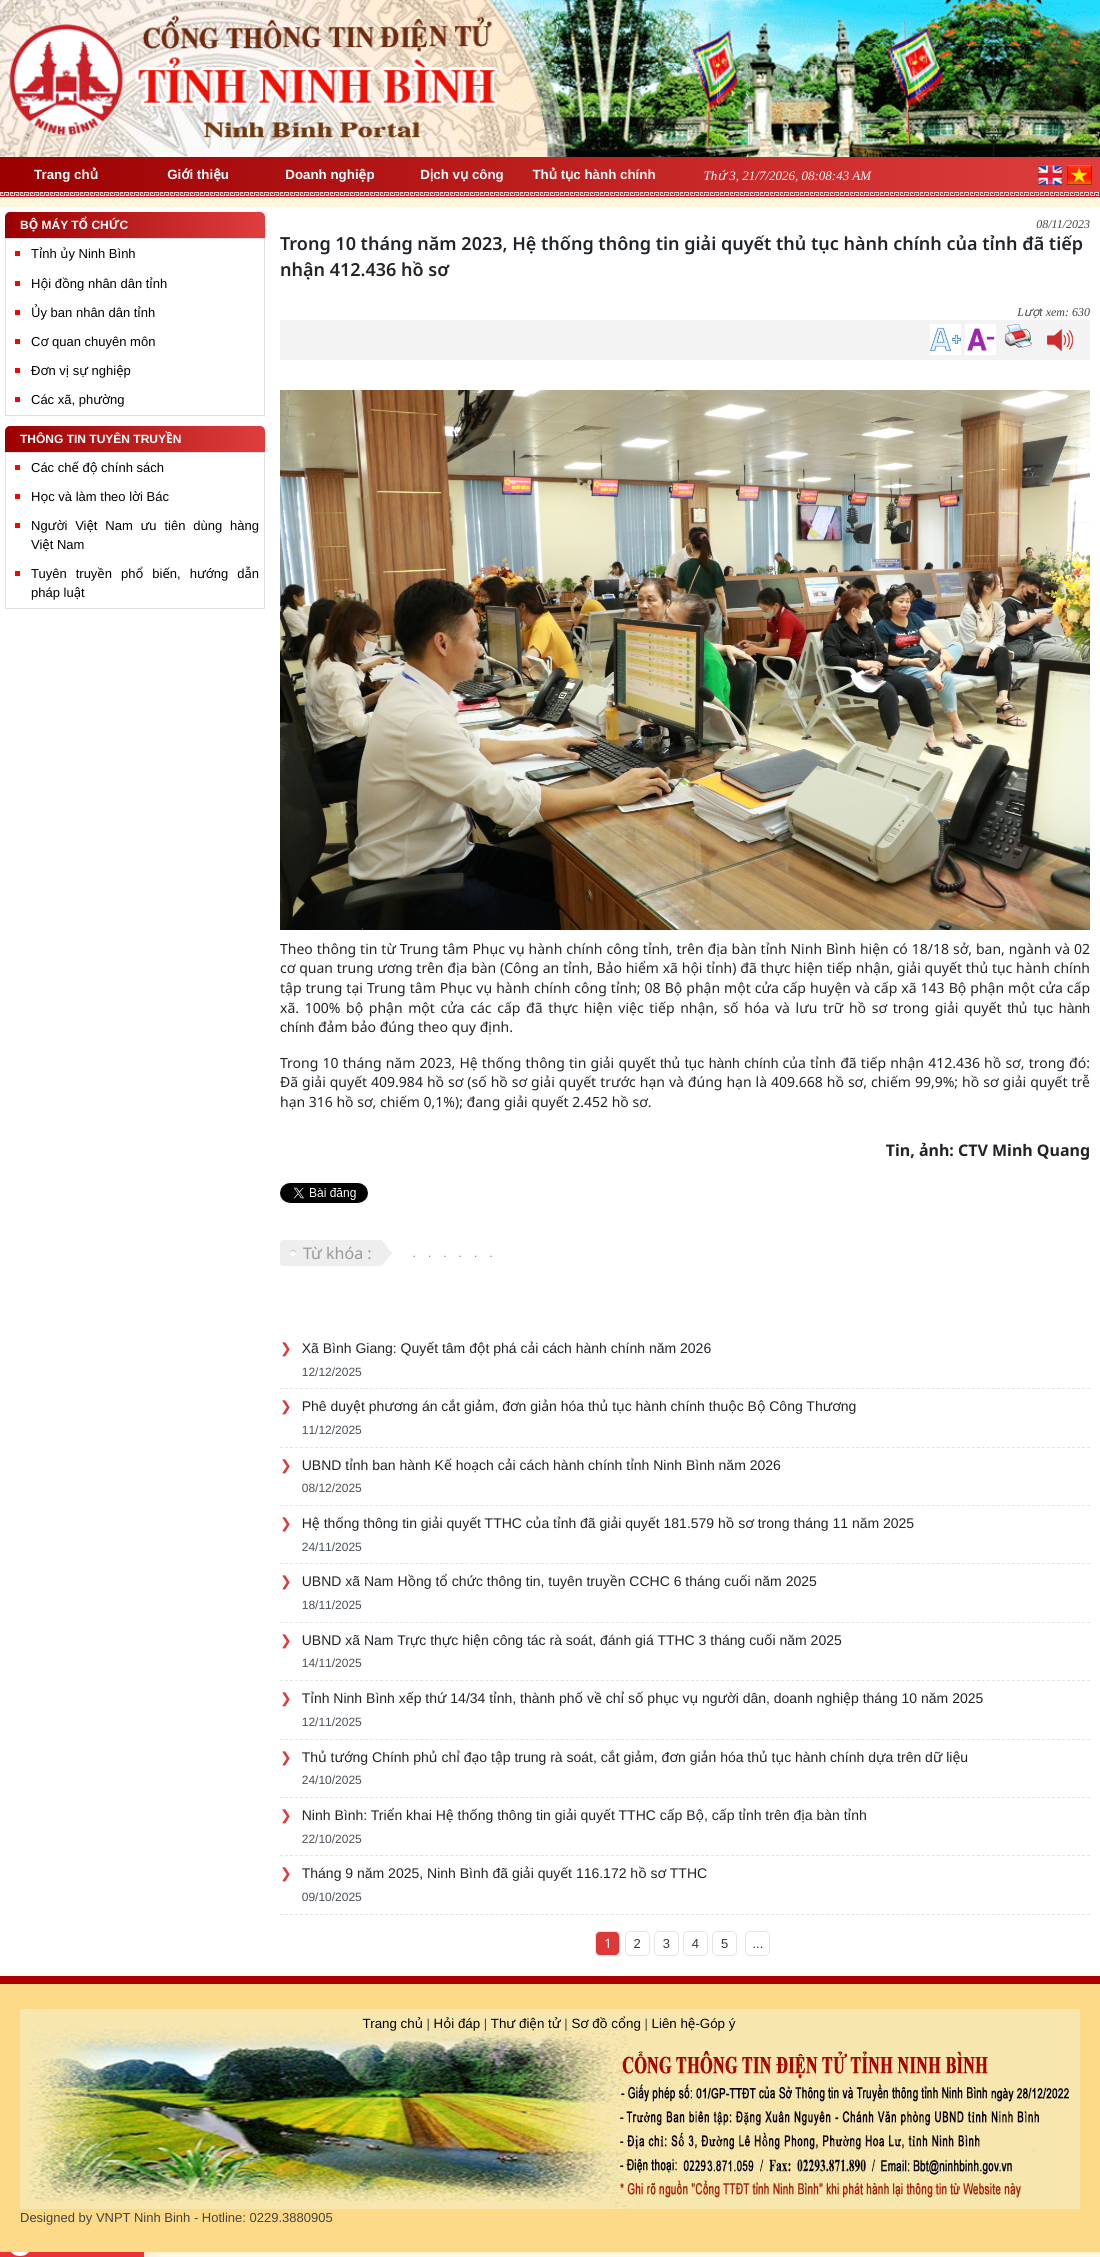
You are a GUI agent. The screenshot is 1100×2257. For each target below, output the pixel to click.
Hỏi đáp (457, 2023)
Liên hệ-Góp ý (694, 2023)
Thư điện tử (526, 2023)
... (758, 1943)
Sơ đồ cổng (604, 2023)
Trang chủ (393, 2023)
